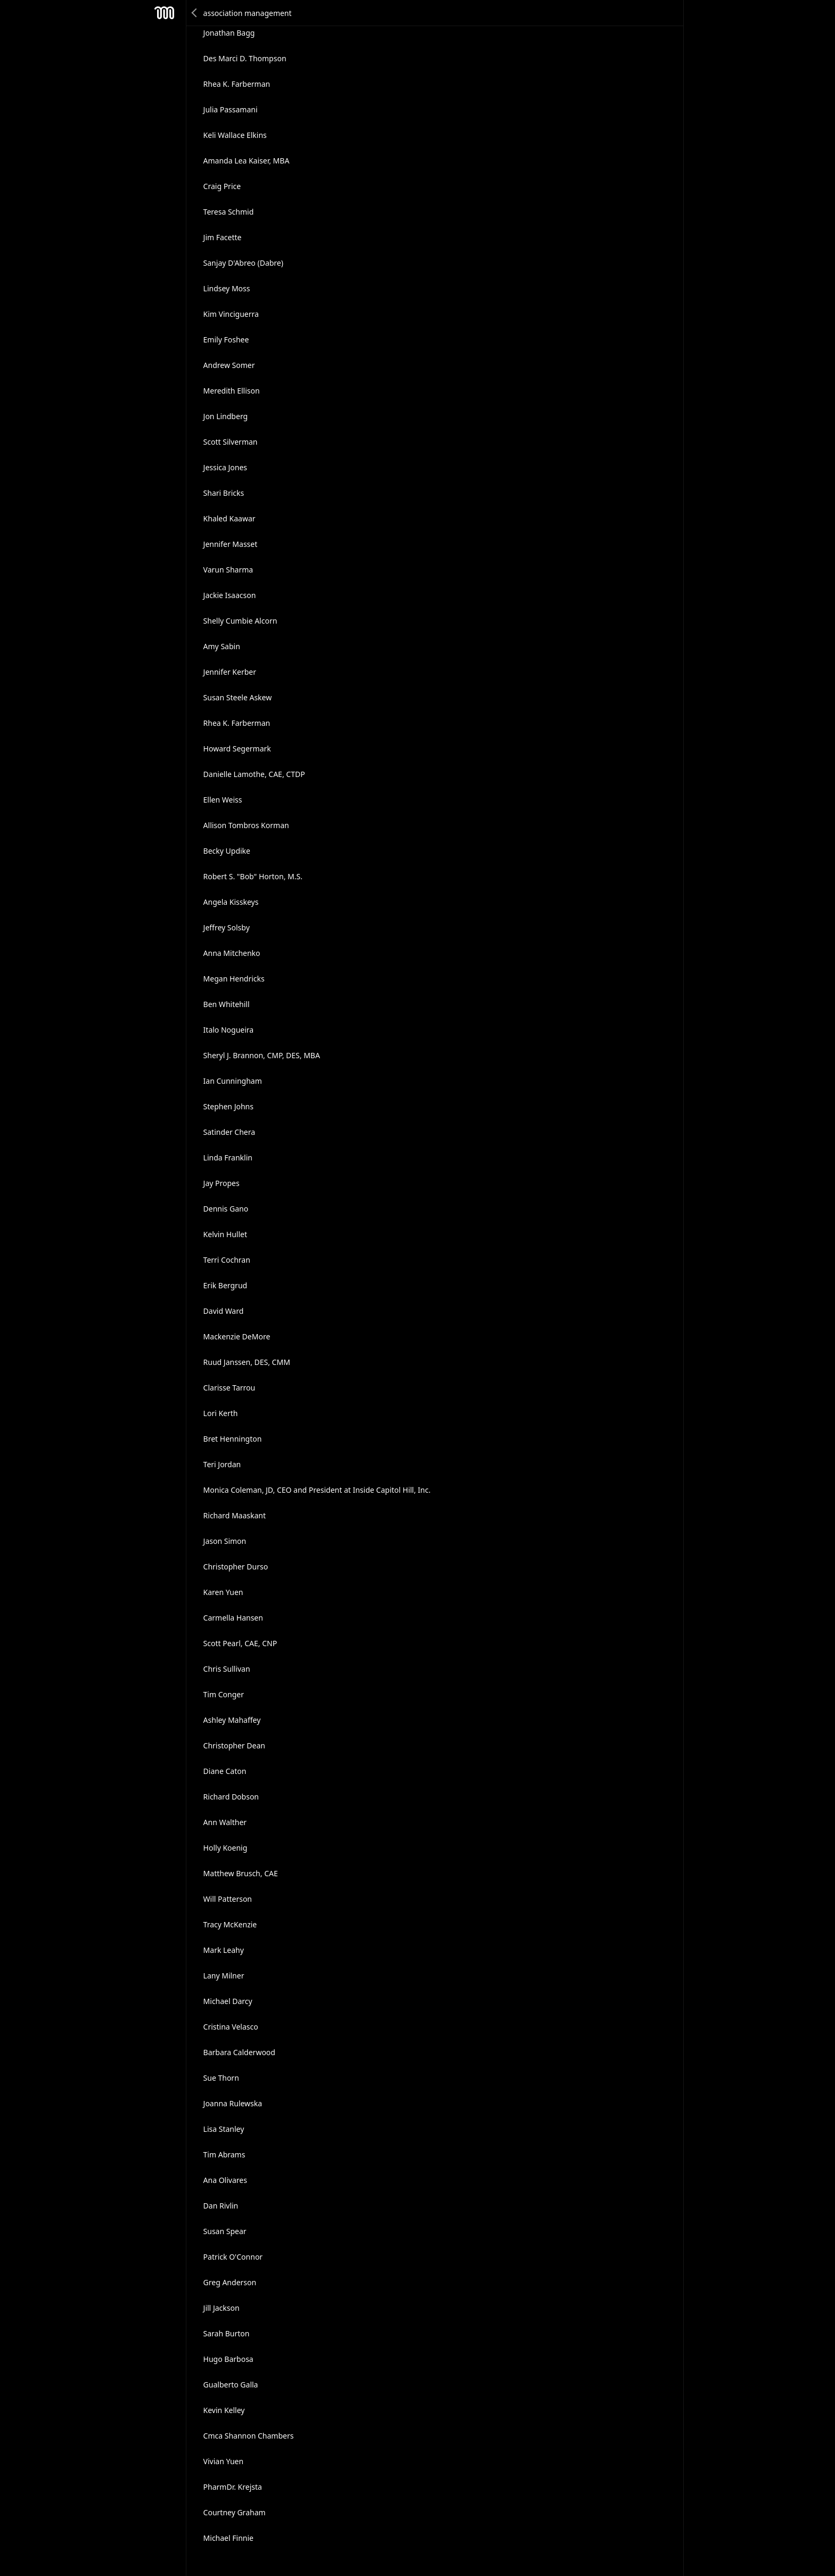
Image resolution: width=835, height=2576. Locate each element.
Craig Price (222, 186)
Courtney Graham (234, 2512)
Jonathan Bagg (229, 33)
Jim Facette (222, 237)
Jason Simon (225, 1541)
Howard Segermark (237, 748)
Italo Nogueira (228, 1030)
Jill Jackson (221, 2308)
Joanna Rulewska (233, 2103)
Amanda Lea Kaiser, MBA (246, 161)
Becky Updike (226, 851)
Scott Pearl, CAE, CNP (240, 1643)
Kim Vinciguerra (231, 314)
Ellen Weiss (222, 800)
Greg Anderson (230, 2282)
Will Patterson (227, 1899)
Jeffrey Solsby (226, 927)
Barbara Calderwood (239, 2052)
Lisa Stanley (223, 2129)
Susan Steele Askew (237, 697)
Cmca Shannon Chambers (248, 2436)
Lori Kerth (220, 1413)
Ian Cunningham (232, 1081)
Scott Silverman (230, 442)
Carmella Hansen (233, 1618)
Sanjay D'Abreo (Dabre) (243, 263)
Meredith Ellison (231, 391)
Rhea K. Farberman (237, 84)
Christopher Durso (235, 1566)
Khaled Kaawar (229, 518)
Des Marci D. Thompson (244, 58)
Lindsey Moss (226, 288)
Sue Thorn (221, 2078)
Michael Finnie (228, 2538)
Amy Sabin (221, 646)
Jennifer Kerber (229, 672)
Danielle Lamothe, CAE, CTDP (254, 774)
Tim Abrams (224, 2154)
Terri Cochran (226, 1260)
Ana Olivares (225, 2180)
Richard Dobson (231, 1797)
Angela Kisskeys (231, 902)
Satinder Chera (229, 1132)
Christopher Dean (234, 1745)
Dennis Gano (226, 1209)
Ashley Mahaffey (232, 1720)
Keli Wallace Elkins (235, 135)
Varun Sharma (228, 570)
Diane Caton (225, 1771)
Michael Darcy (227, 2001)
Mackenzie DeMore (237, 1336)
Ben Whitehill (226, 1004)
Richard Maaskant (234, 1515)
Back (194, 13)
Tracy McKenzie (230, 1924)
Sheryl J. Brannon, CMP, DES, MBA (261, 1055)
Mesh (164, 12)
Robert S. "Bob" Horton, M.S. (252, 876)
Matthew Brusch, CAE (240, 1873)
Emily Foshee (226, 339)
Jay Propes (221, 1183)
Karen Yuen (223, 1592)
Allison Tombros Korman (246, 825)
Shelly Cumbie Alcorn (240, 621)
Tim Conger (223, 1694)
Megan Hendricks (234, 979)
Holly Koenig (225, 1848)
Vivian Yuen (223, 2461)
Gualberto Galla (230, 2384)
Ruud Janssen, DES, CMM (246, 1362)
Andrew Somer (229, 365)
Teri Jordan (222, 1464)
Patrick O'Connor (233, 2257)
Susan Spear (225, 2231)
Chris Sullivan (226, 1669)
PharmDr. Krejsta (232, 2487)
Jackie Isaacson (229, 595)
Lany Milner (223, 1975)
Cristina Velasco (230, 2027)
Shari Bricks (223, 493)
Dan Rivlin (221, 2206)
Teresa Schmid (228, 212)
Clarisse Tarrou (229, 1388)
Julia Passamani (230, 109)
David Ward (223, 1311)
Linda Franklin (227, 1157)
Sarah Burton (226, 2333)
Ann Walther (225, 1822)
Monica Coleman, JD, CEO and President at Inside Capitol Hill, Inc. (317, 1490)
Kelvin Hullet (225, 1234)
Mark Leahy (223, 1950)
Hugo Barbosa (228, 2359)
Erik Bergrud (225, 1285)
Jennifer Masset (230, 544)
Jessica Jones (225, 467)
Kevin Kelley (224, 2410)
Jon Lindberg (225, 416)
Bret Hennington (232, 1439)
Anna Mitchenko (231, 953)
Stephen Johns (228, 1106)
